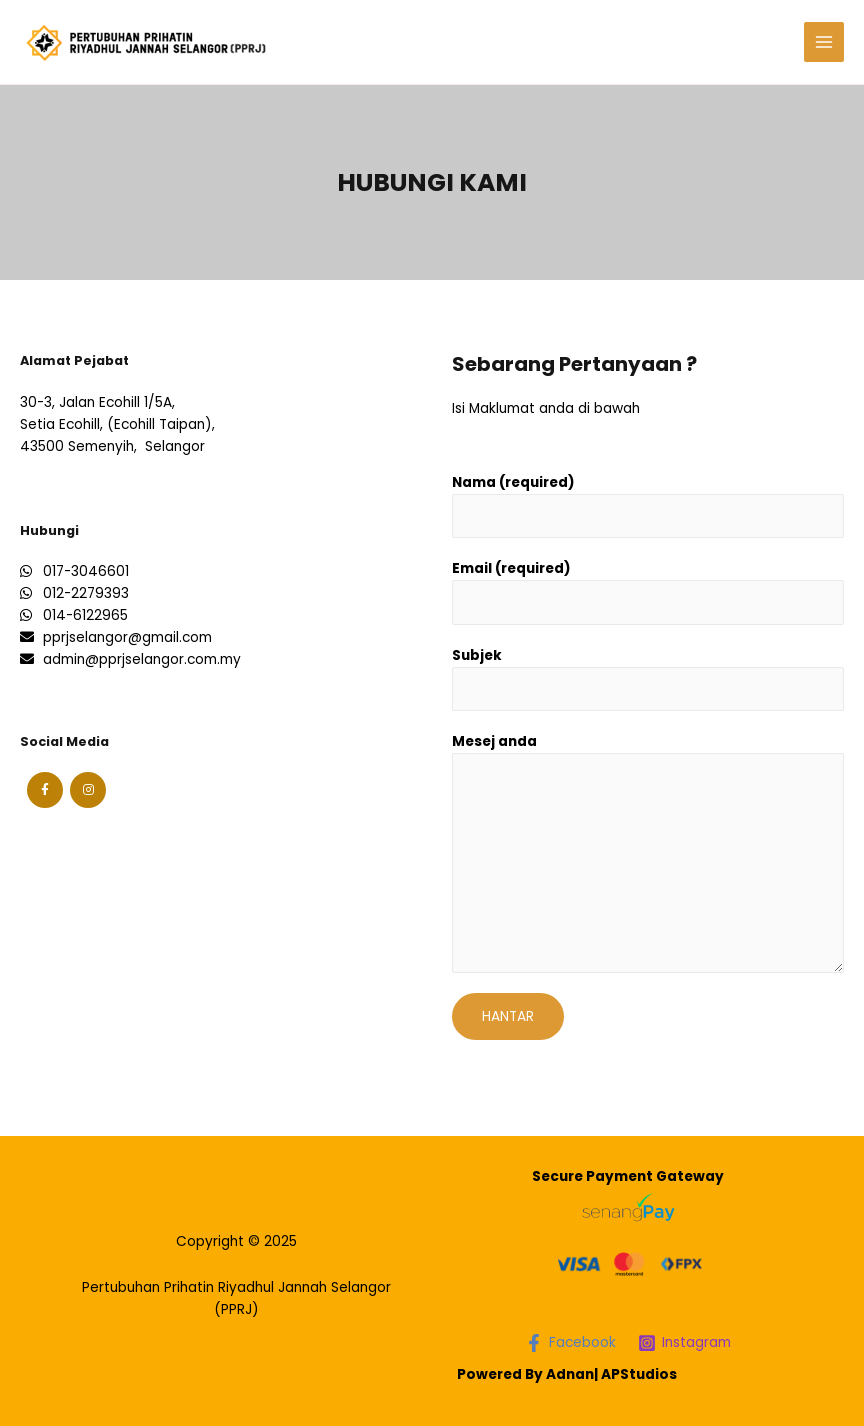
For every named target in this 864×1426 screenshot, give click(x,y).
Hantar (508, 1016)
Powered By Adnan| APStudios (567, 1374)
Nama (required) (513, 482)
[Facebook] (570, 1343)
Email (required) (511, 568)
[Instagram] (685, 1343)
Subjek (477, 655)
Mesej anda (494, 741)
